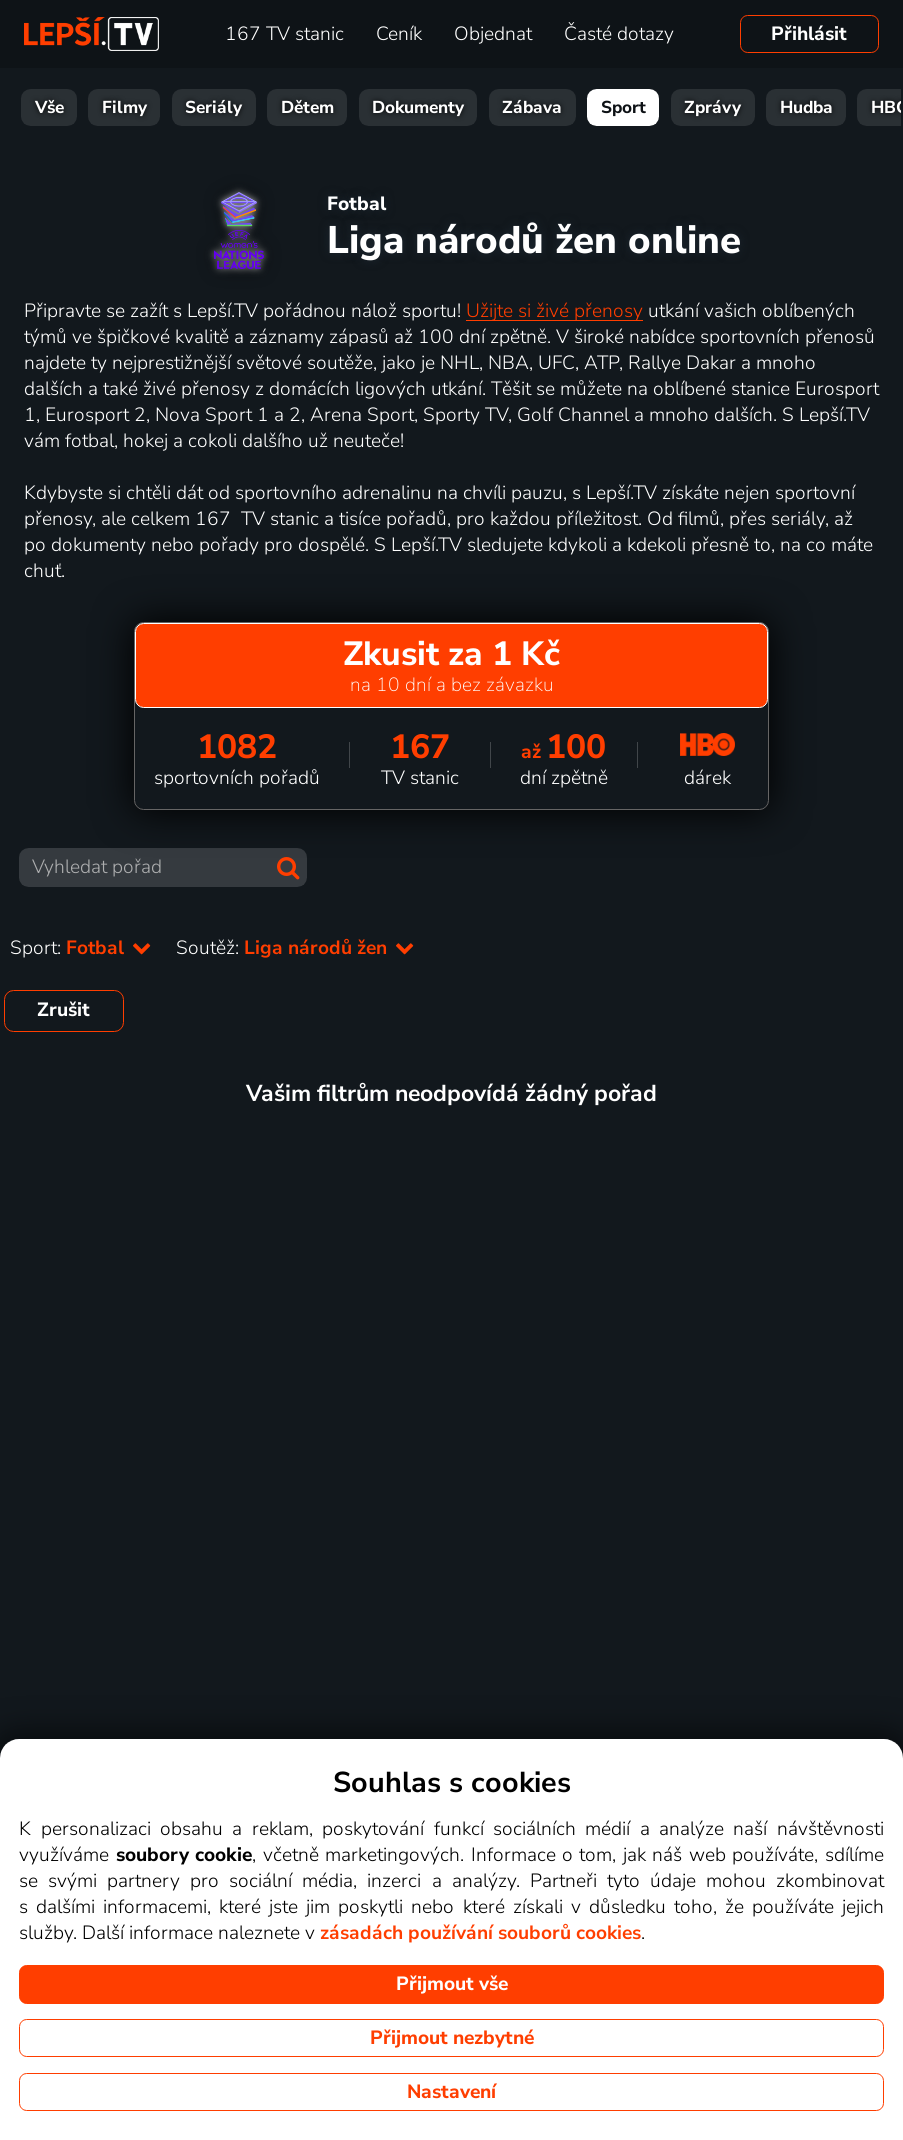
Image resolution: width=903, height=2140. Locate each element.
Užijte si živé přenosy (554, 311)
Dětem (279, 107)
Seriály (185, 107)
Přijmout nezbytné (452, 2038)
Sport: (81, 948)
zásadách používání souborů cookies (480, 1933)
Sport (595, 107)
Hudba (778, 107)
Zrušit (63, 1010)
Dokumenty (390, 107)
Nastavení (451, 2092)
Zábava (504, 107)
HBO (862, 107)
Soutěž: (295, 948)
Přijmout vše (452, 1984)
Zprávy (684, 107)
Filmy (96, 107)
